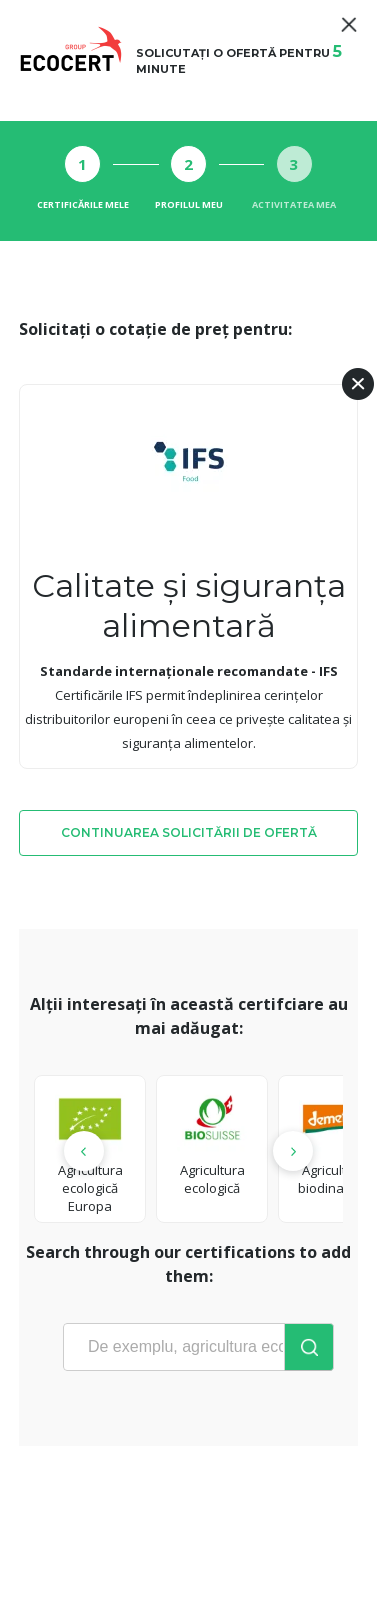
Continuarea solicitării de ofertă (189, 832)
